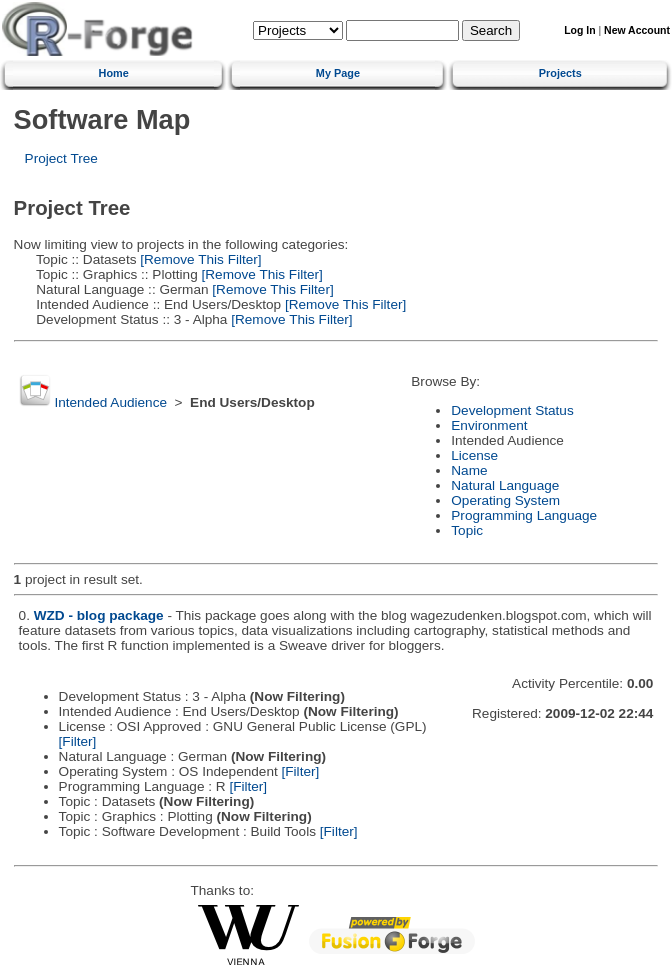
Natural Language (505, 485)
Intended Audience (110, 402)
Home (114, 73)
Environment (489, 425)
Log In (579, 30)
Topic (467, 530)
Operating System (505, 500)
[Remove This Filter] (199, 259)
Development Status (512, 410)
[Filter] (78, 741)
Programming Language (524, 515)
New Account (637, 30)
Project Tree (61, 158)
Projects (560, 73)
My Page (338, 73)
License (474, 455)
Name (469, 470)
